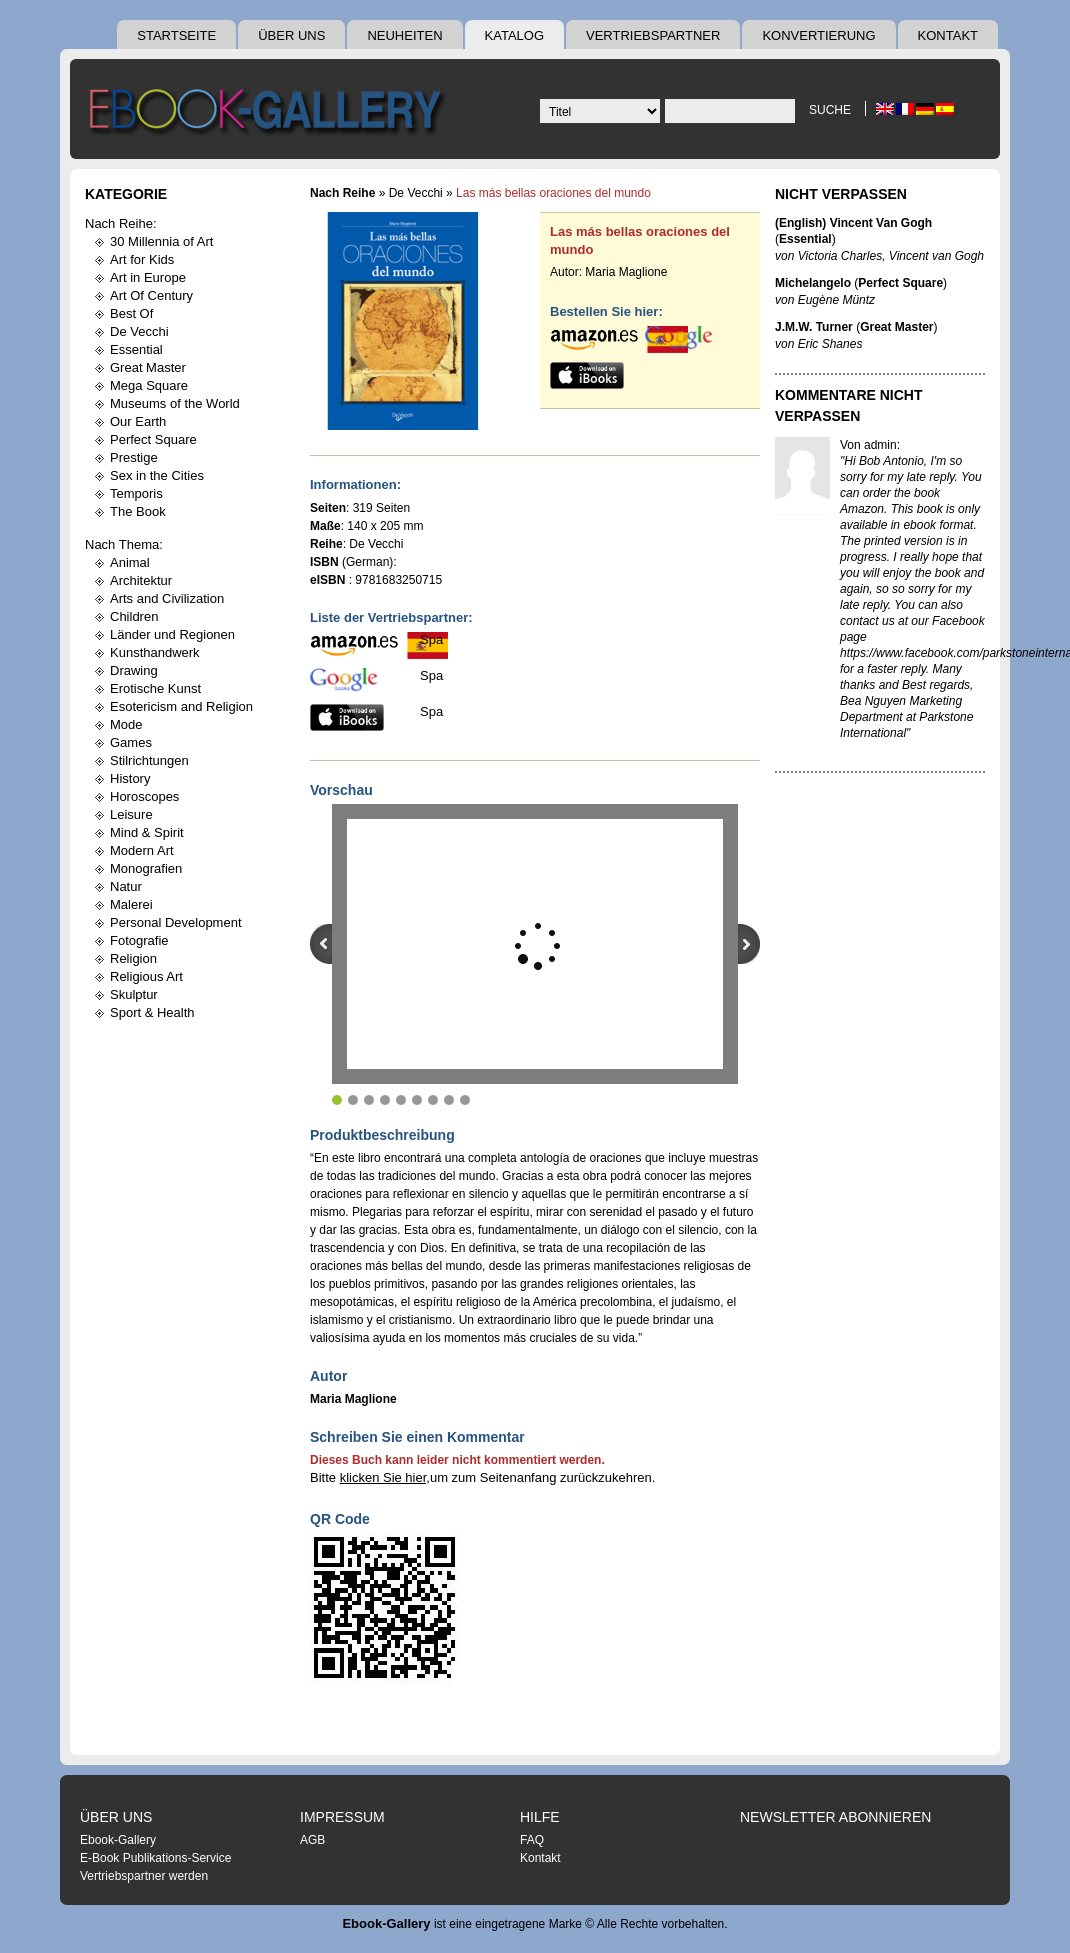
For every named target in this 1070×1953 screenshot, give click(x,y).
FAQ (532, 1840)
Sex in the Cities (157, 475)
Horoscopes (144, 796)
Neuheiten (404, 35)
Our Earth (138, 421)
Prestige (134, 457)
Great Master (148, 367)
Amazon (862, 509)
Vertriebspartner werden (144, 1876)
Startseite (176, 35)
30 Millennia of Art (161, 241)
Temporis (136, 493)
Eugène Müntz (836, 300)
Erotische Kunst (155, 688)
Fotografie (139, 940)
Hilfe (540, 1817)
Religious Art (146, 976)
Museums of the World (175, 403)
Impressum (342, 1817)
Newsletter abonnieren (835, 1817)
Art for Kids (142, 259)
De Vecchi (139, 331)
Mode (126, 724)
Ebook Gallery (270, 114)
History (130, 778)
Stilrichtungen (149, 760)
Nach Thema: (124, 544)
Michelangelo (813, 283)
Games (131, 742)
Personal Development (176, 922)
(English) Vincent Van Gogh (853, 223)
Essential (136, 349)
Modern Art (142, 850)
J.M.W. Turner (814, 327)
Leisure (131, 814)
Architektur (141, 580)
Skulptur (134, 994)
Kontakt (948, 35)
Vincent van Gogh (936, 256)
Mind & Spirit (147, 832)
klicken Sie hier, (385, 1477)
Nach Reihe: (121, 223)
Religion (133, 958)
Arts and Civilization (167, 598)
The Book (138, 511)
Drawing (134, 670)
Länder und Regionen (172, 634)
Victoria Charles (840, 256)
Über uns (291, 35)
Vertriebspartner (653, 35)
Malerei (131, 904)
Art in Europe (148, 277)
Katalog (514, 35)
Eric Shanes (830, 344)
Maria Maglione (626, 272)
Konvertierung (818, 35)
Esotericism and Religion (181, 706)
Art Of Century (151, 295)
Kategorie (126, 194)
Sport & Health (152, 1012)
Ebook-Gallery (118, 1840)
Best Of (131, 313)
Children (134, 616)
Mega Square (149, 385)
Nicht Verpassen (841, 194)
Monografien (146, 868)
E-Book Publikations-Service (155, 1858)
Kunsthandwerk (155, 652)
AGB (312, 1840)
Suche (830, 110)
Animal (130, 562)
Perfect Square (153, 439)
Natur (126, 886)
